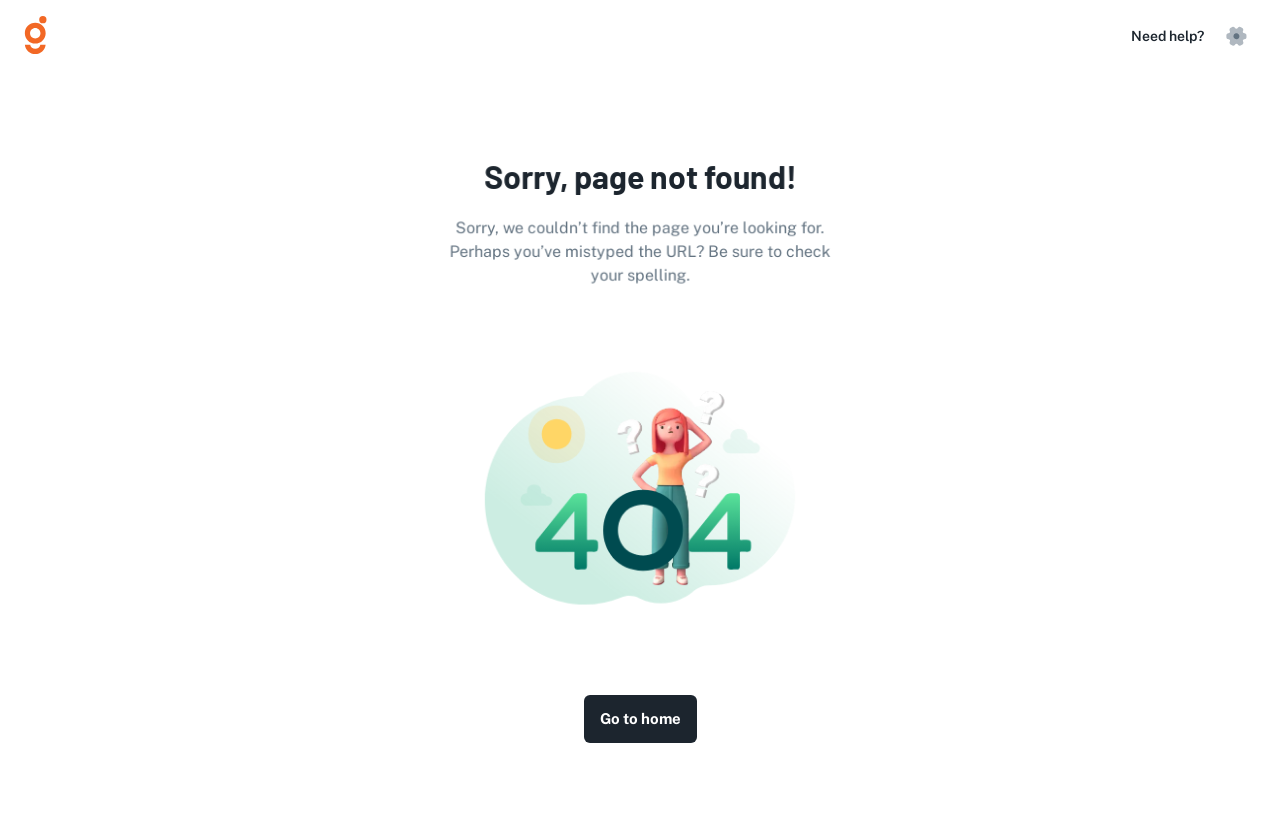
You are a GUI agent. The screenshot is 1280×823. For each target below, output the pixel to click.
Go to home (640, 719)
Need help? (1167, 36)
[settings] (1236, 36)
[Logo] (44, 36)
